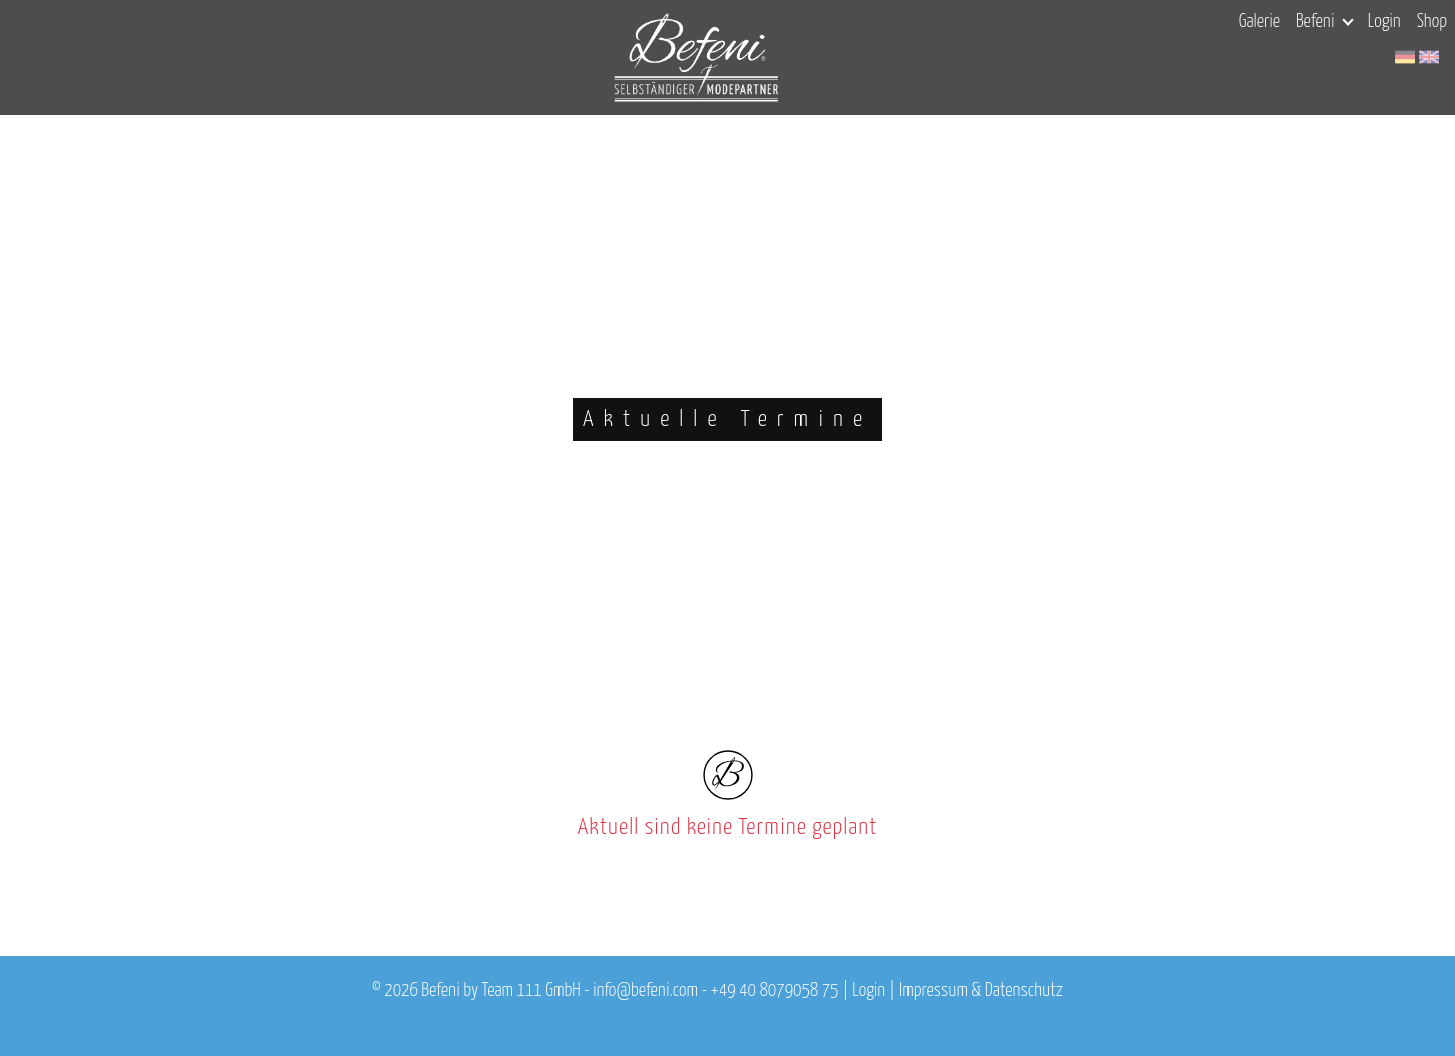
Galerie (1259, 22)
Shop (1432, 22)
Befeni (1324, 22)
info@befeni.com (645, 991)
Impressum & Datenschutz (981, 991)
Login (1384, 22)
